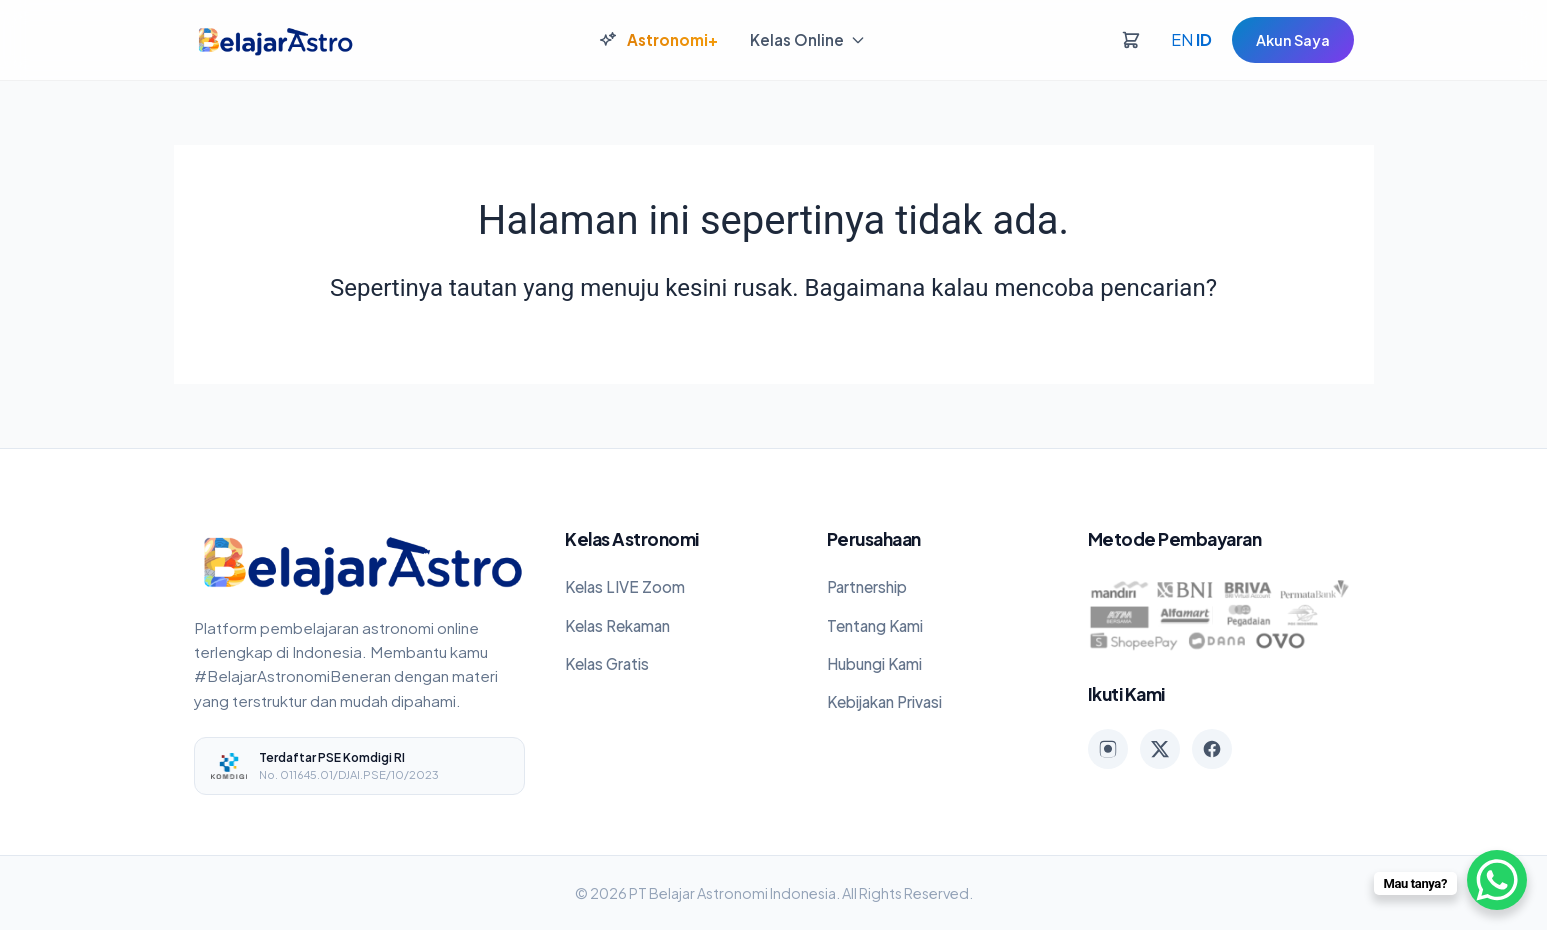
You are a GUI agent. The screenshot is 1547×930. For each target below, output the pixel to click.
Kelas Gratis (607, 663)
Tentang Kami (875, 625)
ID (1204, 39)
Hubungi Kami (874, 663)
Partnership (867, 586)
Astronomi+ (658, 39)
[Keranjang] (1131, 40)
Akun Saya (1293, 40)
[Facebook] (1212, 749)
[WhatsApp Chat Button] (1497, 880)
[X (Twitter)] (1160, 749)
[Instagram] (1108, 749)
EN (1182, 39)
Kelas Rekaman (617, 625)
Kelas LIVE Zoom (625, 586)
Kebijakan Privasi (884, 701)
